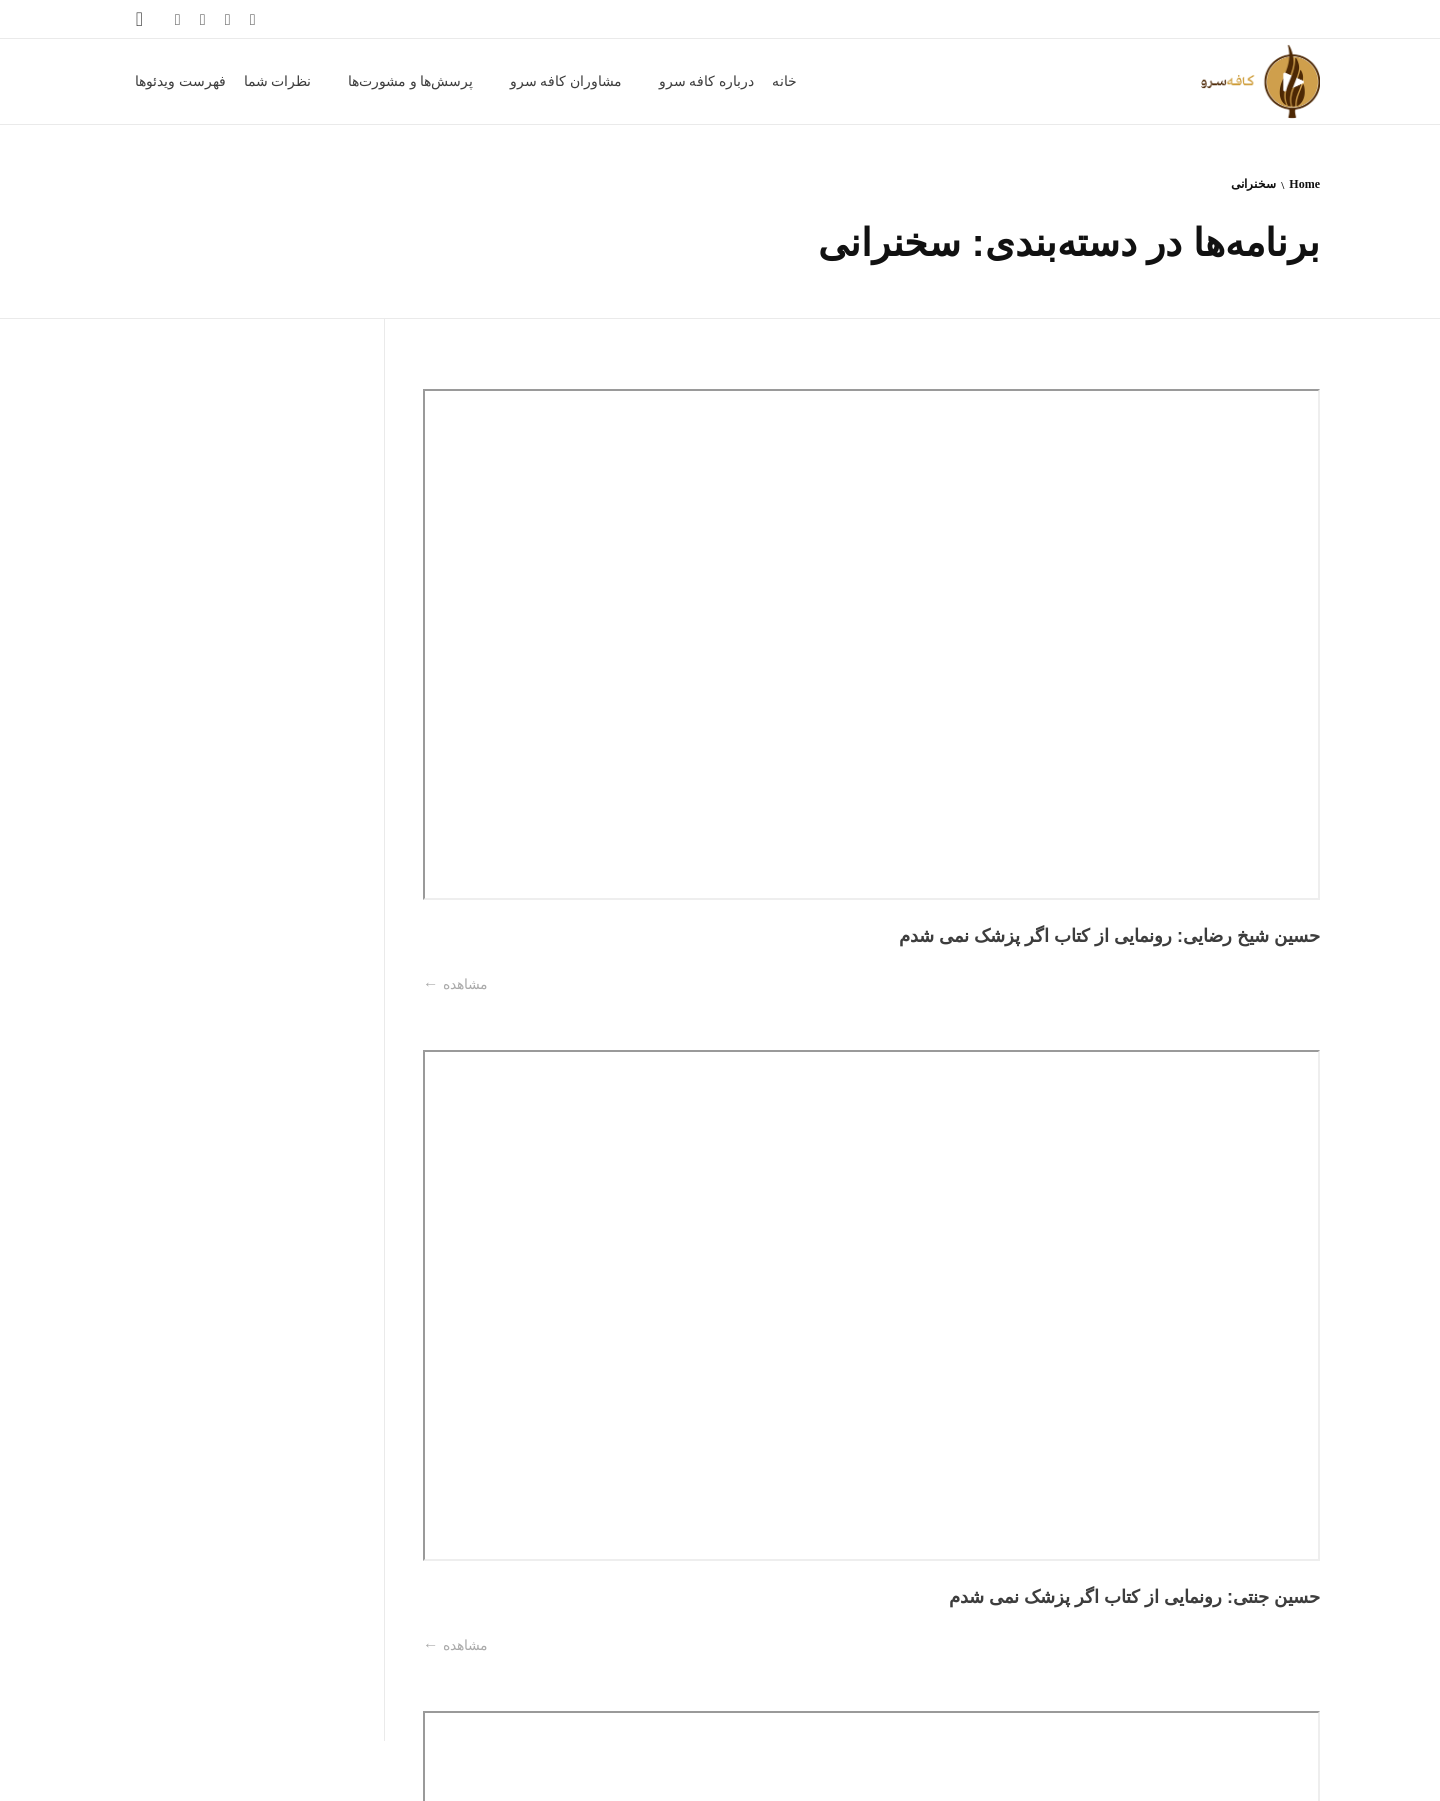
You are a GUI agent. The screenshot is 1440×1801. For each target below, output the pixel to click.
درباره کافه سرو (570, 1772)
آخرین (1182, 1673)
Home (1304, 184)
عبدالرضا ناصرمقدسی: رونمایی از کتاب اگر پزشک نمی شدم (524, 566)
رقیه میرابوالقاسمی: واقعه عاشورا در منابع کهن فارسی (524, 1177)
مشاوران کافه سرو (469, 1772)
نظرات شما (260, 1772)
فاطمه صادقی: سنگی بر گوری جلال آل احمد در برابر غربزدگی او (1219, 1496)
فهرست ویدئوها (179, 1772)
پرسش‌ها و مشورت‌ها (355, 1772)
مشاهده (1161, 641)
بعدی (1232, 1673)
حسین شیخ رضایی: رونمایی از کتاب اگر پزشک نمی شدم (1219, 566)
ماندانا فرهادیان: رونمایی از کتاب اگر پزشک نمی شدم (1219, 885)
